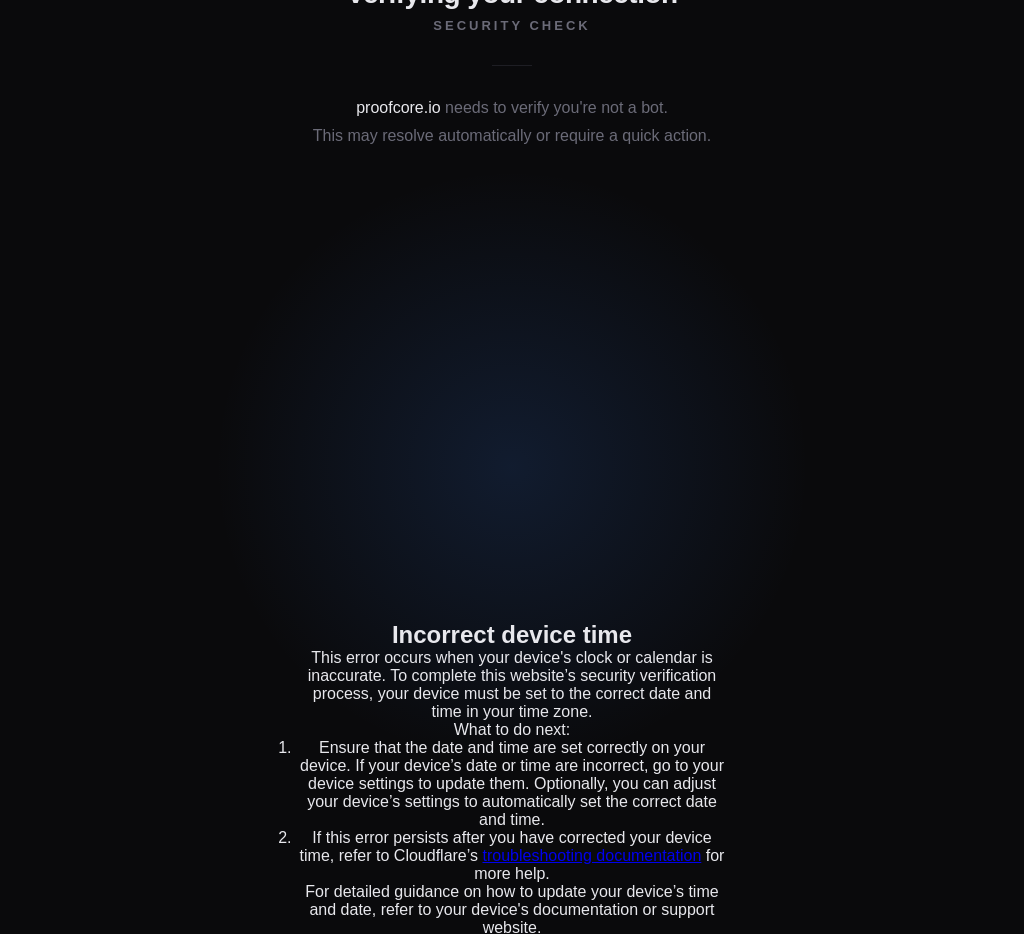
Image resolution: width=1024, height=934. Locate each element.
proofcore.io (398, 107)
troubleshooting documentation (591, 855)
